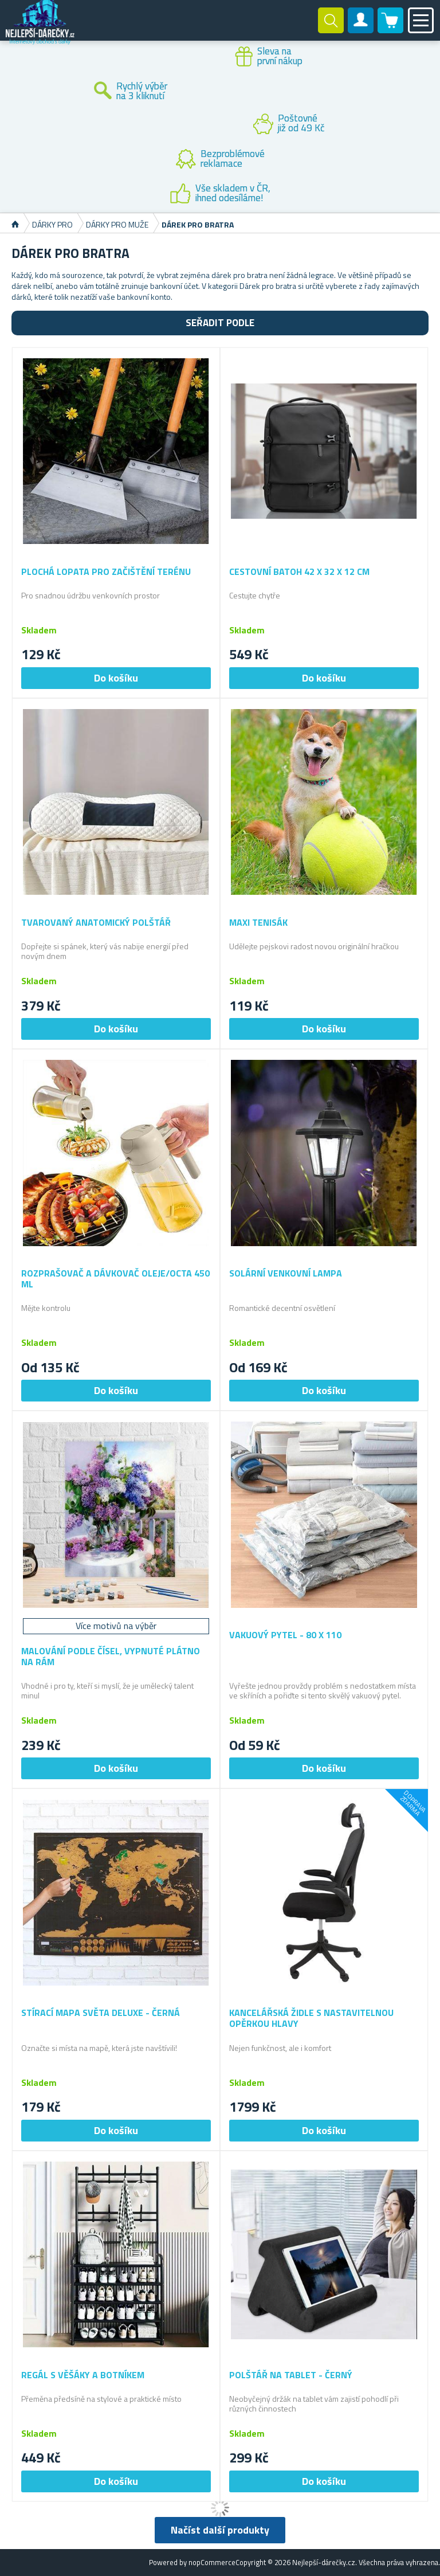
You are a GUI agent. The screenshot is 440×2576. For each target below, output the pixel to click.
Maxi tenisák (258, 922)
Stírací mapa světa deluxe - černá (100, 2012)
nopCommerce (211, 2562)
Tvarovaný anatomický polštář (96, 922)
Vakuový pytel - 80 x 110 (285, 1635)
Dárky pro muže (117, 224)
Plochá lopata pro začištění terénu (106, 571)
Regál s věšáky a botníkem (82, 2375)
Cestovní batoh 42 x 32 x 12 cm (299, 571)
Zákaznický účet (361, 30)
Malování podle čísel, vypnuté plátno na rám (110, 1656)
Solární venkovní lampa (285, 1273)
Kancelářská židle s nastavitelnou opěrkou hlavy (311, 2018)
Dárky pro (52, 224)
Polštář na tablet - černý (290, 2375)
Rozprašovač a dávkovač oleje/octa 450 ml (115, 1279)
